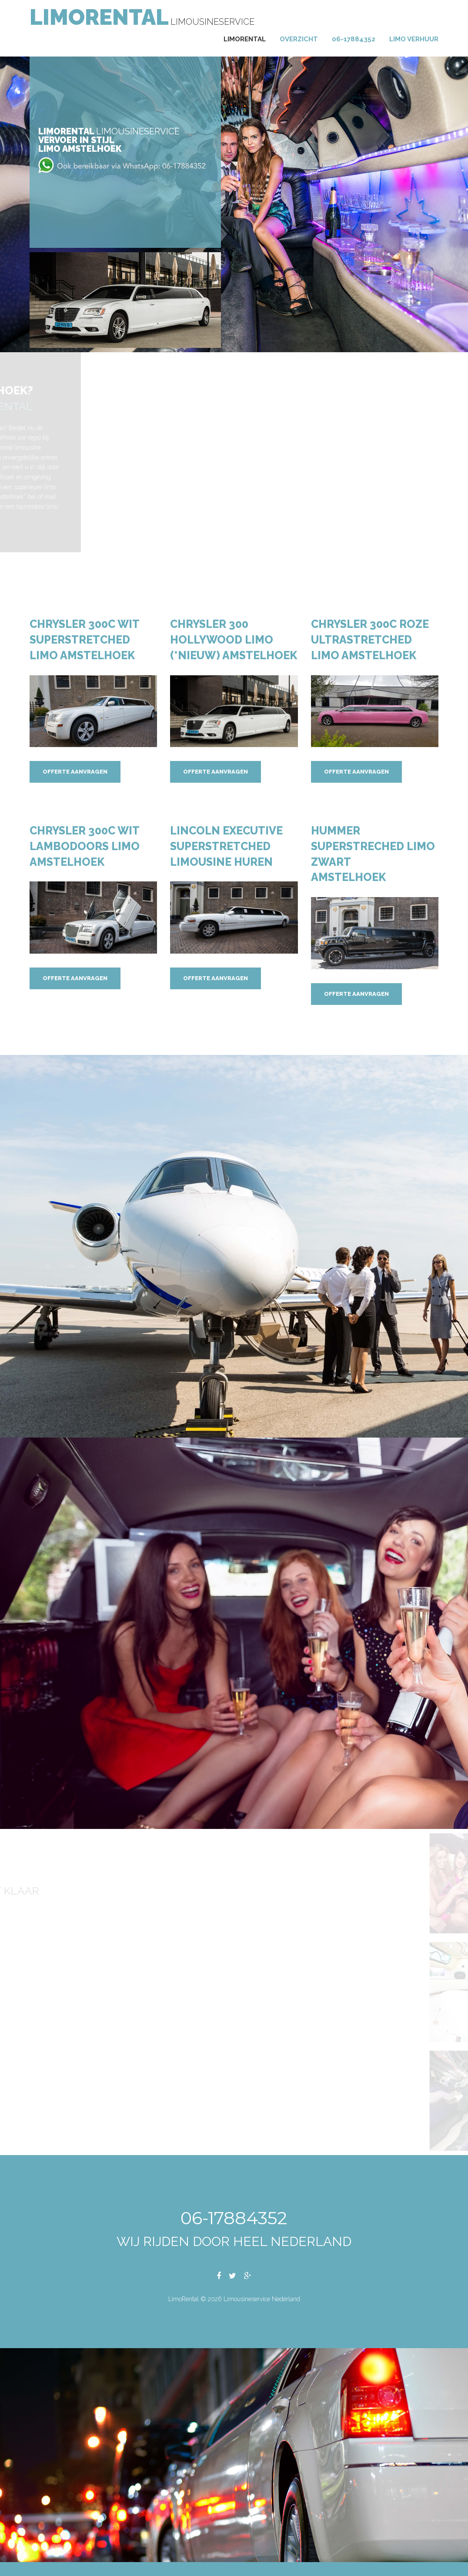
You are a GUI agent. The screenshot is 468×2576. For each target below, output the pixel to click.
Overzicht (299, 39)
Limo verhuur (413, 39)
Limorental (245, 39)
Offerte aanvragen (75, 772)
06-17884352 (353, 39)
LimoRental (99, 17)
